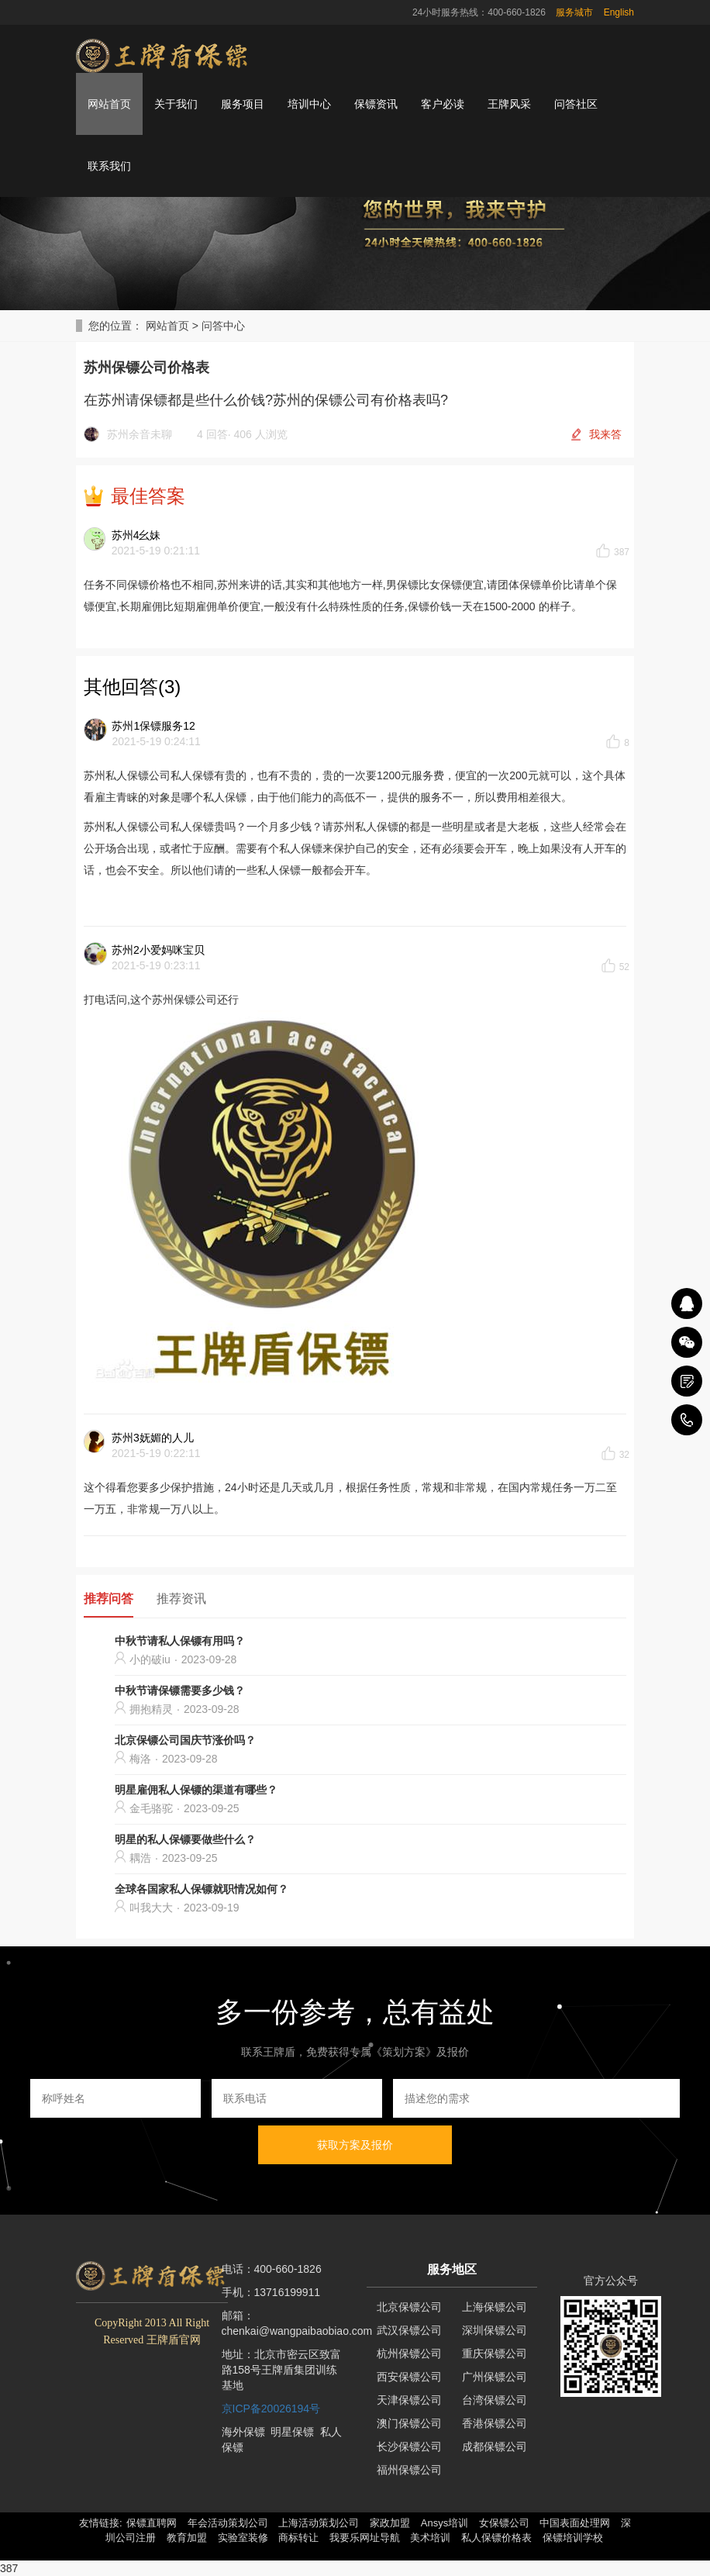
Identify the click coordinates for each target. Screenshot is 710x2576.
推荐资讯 (181, 1598)
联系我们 (109, 166)
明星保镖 (292, 2432)
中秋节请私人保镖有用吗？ (180, 1641)
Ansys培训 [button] (444, 2523)
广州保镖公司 (494, 2377)
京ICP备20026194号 (271, 2408)
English (619, 12)
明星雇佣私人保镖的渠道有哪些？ (196, 1790)
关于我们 (176, 104)
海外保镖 (243, 2432)
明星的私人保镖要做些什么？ (185, 1839)
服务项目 (242, 104)
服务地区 (452, 2269)
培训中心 (309, 104)
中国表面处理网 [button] (574, 2523)
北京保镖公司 (409, 2307)
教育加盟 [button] (187, 2537)
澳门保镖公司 (409, 2423)
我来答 (605, 434)
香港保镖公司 (494, 2423)
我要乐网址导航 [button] (364, 2537)
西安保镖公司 (409, 2377)
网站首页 (109, 104)
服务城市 (574, 12)
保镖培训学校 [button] (573, 2537)
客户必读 (442, 104)
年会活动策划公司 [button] (228, 2523)
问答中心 (223, 325)
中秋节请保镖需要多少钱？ (180, 1690)
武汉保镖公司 (409, 2330)
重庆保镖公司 (494, 2353)
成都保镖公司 (494, 2446)
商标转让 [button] (298, 2537)
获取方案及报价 (355, 2145)
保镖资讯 (376, 104)
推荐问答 (108, 1598)
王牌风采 (509, 104)
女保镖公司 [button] (504, 2523)
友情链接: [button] (100, 2523)
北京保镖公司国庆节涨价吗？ (185, 1740)
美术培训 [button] (430, 2537)
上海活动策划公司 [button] (318, 2523)
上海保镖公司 (494, 2307)
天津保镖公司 (409, 2400)
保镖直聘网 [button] (151, 2523)
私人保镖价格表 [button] (496, 2537)
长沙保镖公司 (409, 2446)
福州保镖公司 (409, 2470)
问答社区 (576, 104)
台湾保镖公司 (494, 2400)
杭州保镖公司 (409, 2353)
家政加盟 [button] (390, 2523)
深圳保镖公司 (494, 2330)
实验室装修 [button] (243, 2537)
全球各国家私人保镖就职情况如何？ (201, 1889)
